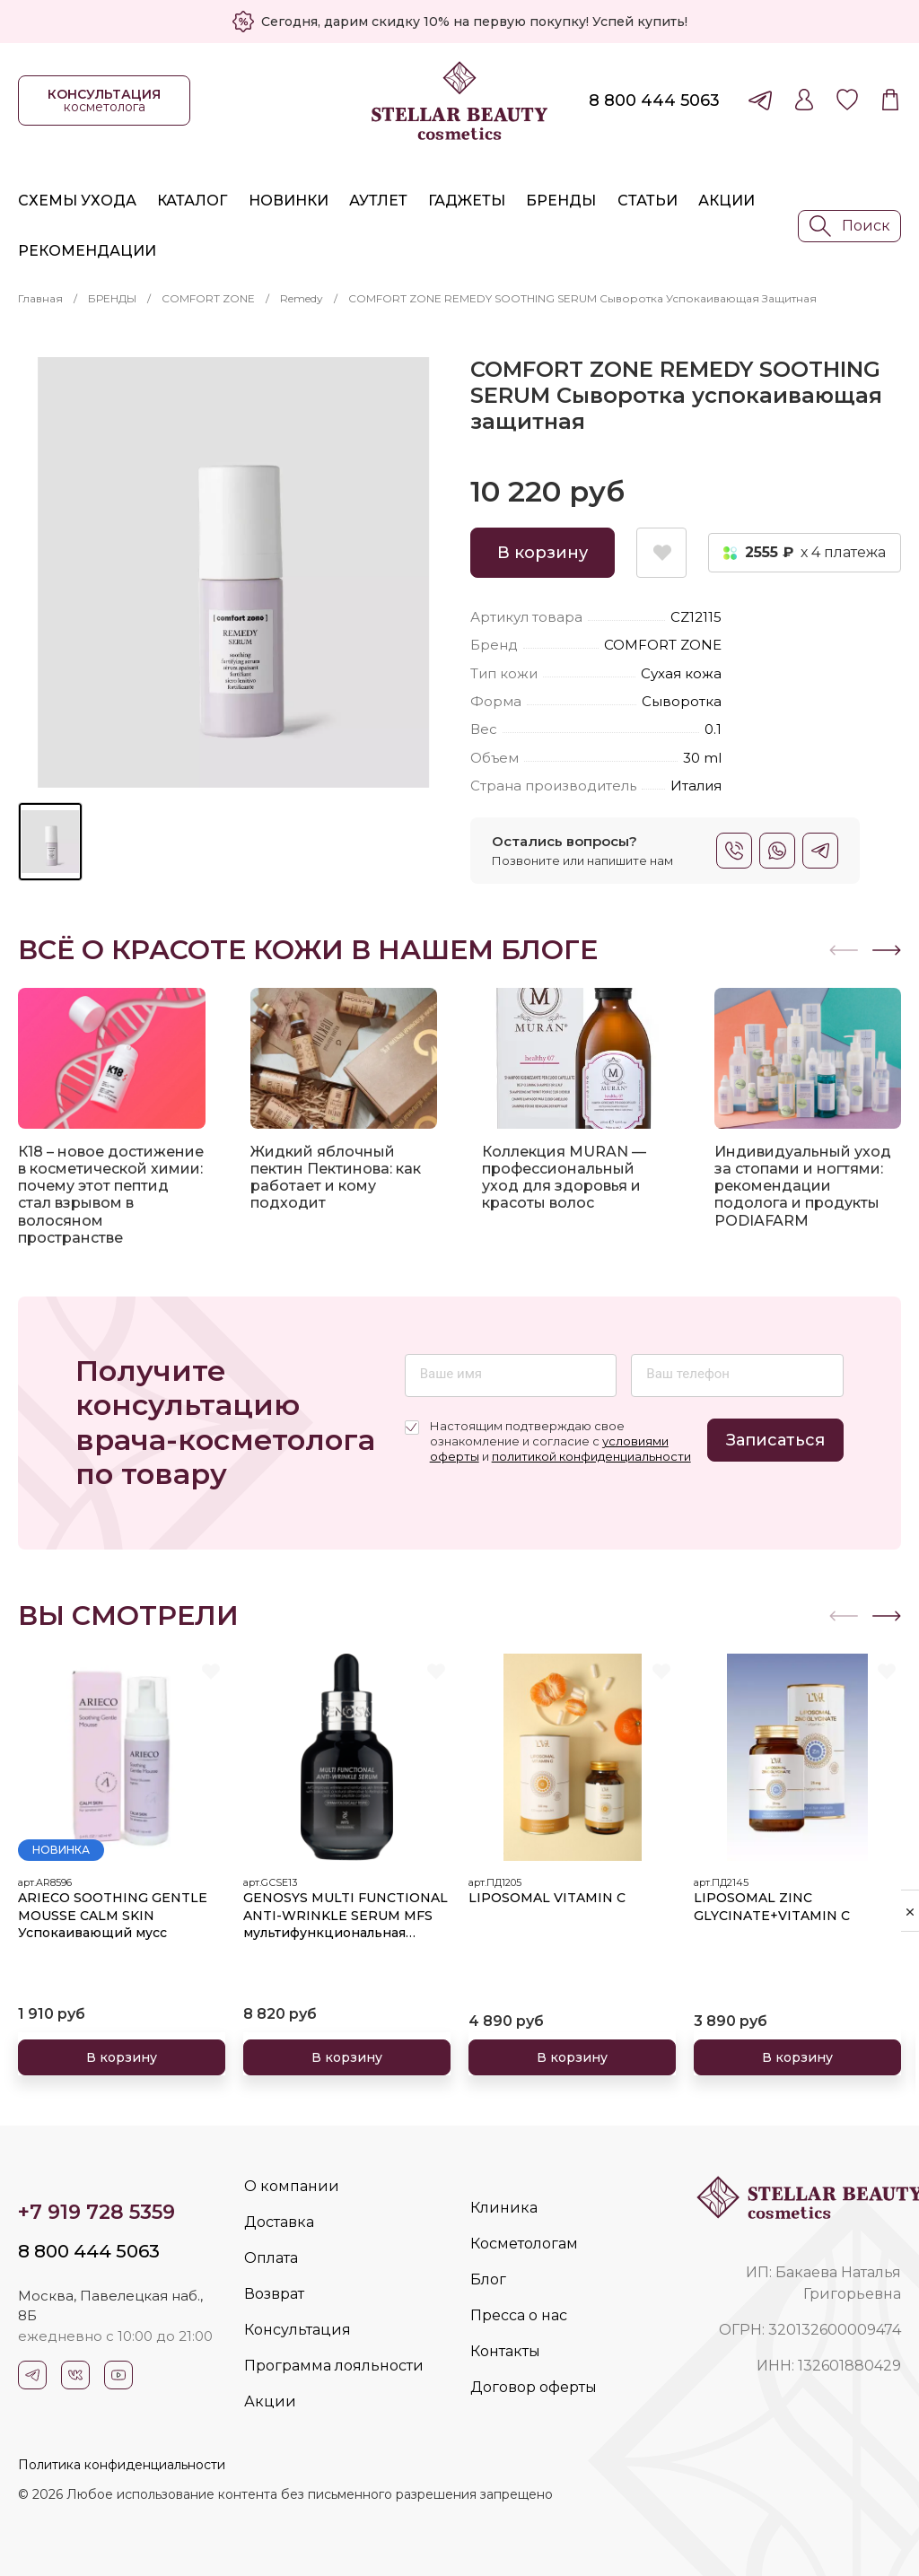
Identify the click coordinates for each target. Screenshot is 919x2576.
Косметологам (524, 2243)
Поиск (850, 226)
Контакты (505, 2351)
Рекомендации (87, 250)
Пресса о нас (518, 2315)
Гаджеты (466, 200)
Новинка (61, 1849)
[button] (886, 950)
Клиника (504, 2207)
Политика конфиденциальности (121, 2465)
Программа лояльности (334, 2365)
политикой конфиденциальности (591, 1456)
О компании (291, 2186)
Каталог (192, 200)
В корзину (542, 553)
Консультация (297, 2329)
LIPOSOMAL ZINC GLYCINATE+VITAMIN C (772, 1907)
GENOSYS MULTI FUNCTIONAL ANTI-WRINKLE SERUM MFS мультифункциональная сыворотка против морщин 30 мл (346, 1916)
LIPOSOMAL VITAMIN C (547, 1898)
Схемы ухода (77, 200)
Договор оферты (533, 2387)
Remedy (301, 298)
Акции (726, 200)
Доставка (279, 2222)
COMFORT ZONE (208, 298)
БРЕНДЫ (112, 298)
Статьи (647, 200)
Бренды (561, 200)
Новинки (288, 200)
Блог (488, 2279)
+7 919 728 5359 (96, 2212)
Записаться (775, 1440)
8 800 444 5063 (654, 100)
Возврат (274, 2293)
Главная (40, 298)
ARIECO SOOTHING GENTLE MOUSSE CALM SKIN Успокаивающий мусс (112, 1915)
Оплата (271, 2257)
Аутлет (378, 200)
